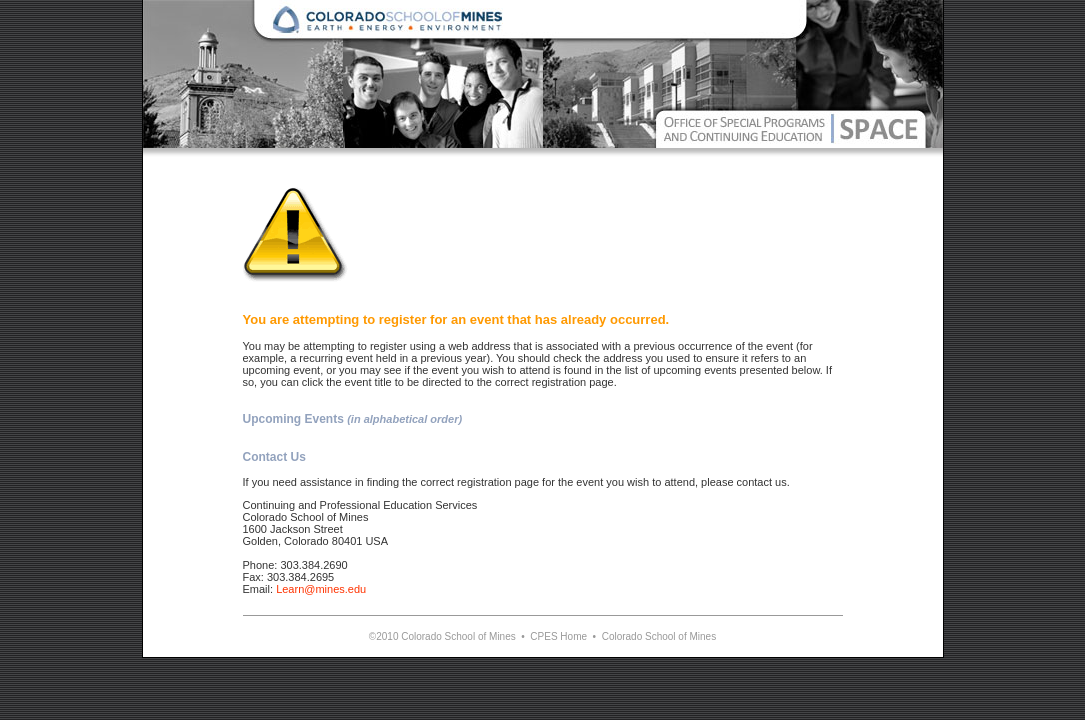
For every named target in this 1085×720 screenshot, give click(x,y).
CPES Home (558, 636)
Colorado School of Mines (659, 636)
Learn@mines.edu (321, 589)
